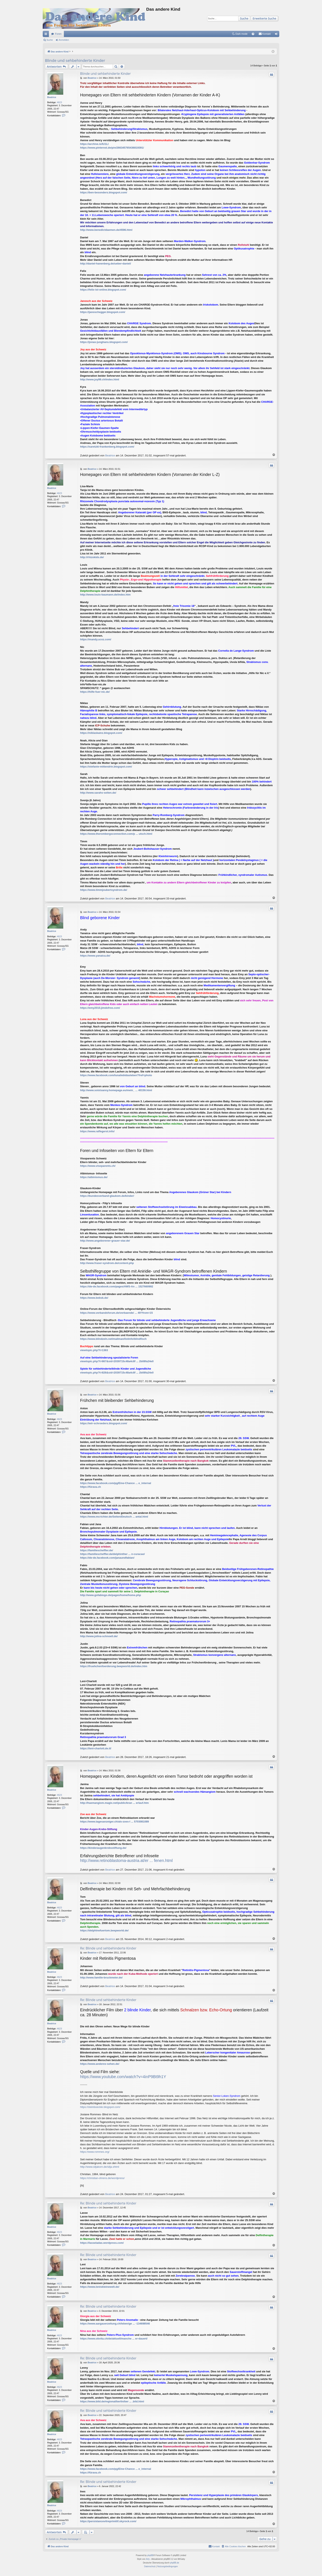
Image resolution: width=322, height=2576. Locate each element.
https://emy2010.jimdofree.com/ (100, 1007)
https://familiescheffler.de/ (96, 1550)
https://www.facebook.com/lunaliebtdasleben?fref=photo (116, 1075)
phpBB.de (174, 2563)
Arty (148, 2559)
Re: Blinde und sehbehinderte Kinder (108, 1948)
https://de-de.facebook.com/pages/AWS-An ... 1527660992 (116, 1286)
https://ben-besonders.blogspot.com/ (103, 192)
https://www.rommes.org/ (94, 2151)
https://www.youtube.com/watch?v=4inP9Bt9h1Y (123, 2076)
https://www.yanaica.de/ (95, 955)
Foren (58, 33)
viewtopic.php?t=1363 (94, 1350)
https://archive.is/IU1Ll (94, 143)
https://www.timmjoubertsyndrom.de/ (103, 889)
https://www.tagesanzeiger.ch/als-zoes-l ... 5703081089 (114, 1821)
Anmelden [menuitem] (277, 34)
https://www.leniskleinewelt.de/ (99, 2286)
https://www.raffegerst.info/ (97, 1131)
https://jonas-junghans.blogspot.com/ (104, 342)
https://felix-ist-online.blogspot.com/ (103, 289)
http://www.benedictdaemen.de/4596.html (106, 229)
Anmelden (64, 40)
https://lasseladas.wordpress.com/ (102, 2242)
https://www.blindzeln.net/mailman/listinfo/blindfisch (113, 1338)
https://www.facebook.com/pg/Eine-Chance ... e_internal (115, 1483)
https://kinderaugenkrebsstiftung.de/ (103, 1847)
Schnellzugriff (46, 34)
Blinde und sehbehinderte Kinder (75, 60)
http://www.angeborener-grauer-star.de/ (105, 1240)
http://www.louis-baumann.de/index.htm (105, 594)
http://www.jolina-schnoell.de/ (99, 1636)
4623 (59, 102)
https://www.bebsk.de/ (94, 1297)
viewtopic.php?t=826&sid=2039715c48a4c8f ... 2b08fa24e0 (117, 1372)
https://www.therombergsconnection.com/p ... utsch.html (116, 833)
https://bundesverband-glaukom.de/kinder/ (107, 1195)
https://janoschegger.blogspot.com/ (102, 312)
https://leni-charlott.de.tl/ (95, 1748)
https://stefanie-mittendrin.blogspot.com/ (106, 766)
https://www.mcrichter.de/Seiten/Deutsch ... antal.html (114, 1516)
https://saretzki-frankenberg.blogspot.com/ (107, 446)
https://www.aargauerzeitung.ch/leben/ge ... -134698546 (115, 2323)
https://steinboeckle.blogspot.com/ (100, 2107)
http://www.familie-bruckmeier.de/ (101, 1977)
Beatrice (51, 97)
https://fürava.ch (90, 1486)
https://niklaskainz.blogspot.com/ (101, 732)
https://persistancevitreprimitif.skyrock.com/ (108, 2521)
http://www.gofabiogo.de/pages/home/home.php (110, 1595)
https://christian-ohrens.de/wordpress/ (102, 2178)
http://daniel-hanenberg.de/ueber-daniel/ (105, 263)
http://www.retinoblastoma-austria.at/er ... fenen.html (126, 1860)
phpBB (150, 2555)
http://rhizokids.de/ (92, 557)
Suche (244, 18)
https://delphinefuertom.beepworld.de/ (104, 1930)
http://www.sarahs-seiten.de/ (98, 792)
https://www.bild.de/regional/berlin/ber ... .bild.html (112, 2401)
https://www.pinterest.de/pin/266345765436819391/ (112, 147)
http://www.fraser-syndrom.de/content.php (107, 1263)
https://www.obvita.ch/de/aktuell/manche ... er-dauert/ (113, 2338)
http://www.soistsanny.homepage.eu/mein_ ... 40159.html (116, 1090)
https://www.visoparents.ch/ (97, 1165)
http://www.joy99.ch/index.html (99, 379)
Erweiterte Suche (264, 18)
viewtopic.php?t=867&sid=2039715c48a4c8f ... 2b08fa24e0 (117, 1361)
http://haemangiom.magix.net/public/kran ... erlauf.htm (114, 1802)
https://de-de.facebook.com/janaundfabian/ (107, 1557)
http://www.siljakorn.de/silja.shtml (99, 2166)
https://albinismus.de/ (94, 1177)
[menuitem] (253, 34)
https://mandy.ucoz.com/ (95, 639)
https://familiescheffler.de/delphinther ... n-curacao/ (112, 1554)
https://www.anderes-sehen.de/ (99, 2063)
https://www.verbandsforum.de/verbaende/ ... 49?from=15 (116, 1312)
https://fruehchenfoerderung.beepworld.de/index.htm (113, 1666)
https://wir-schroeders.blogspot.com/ (103, 1423)
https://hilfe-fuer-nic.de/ (95, 691)
